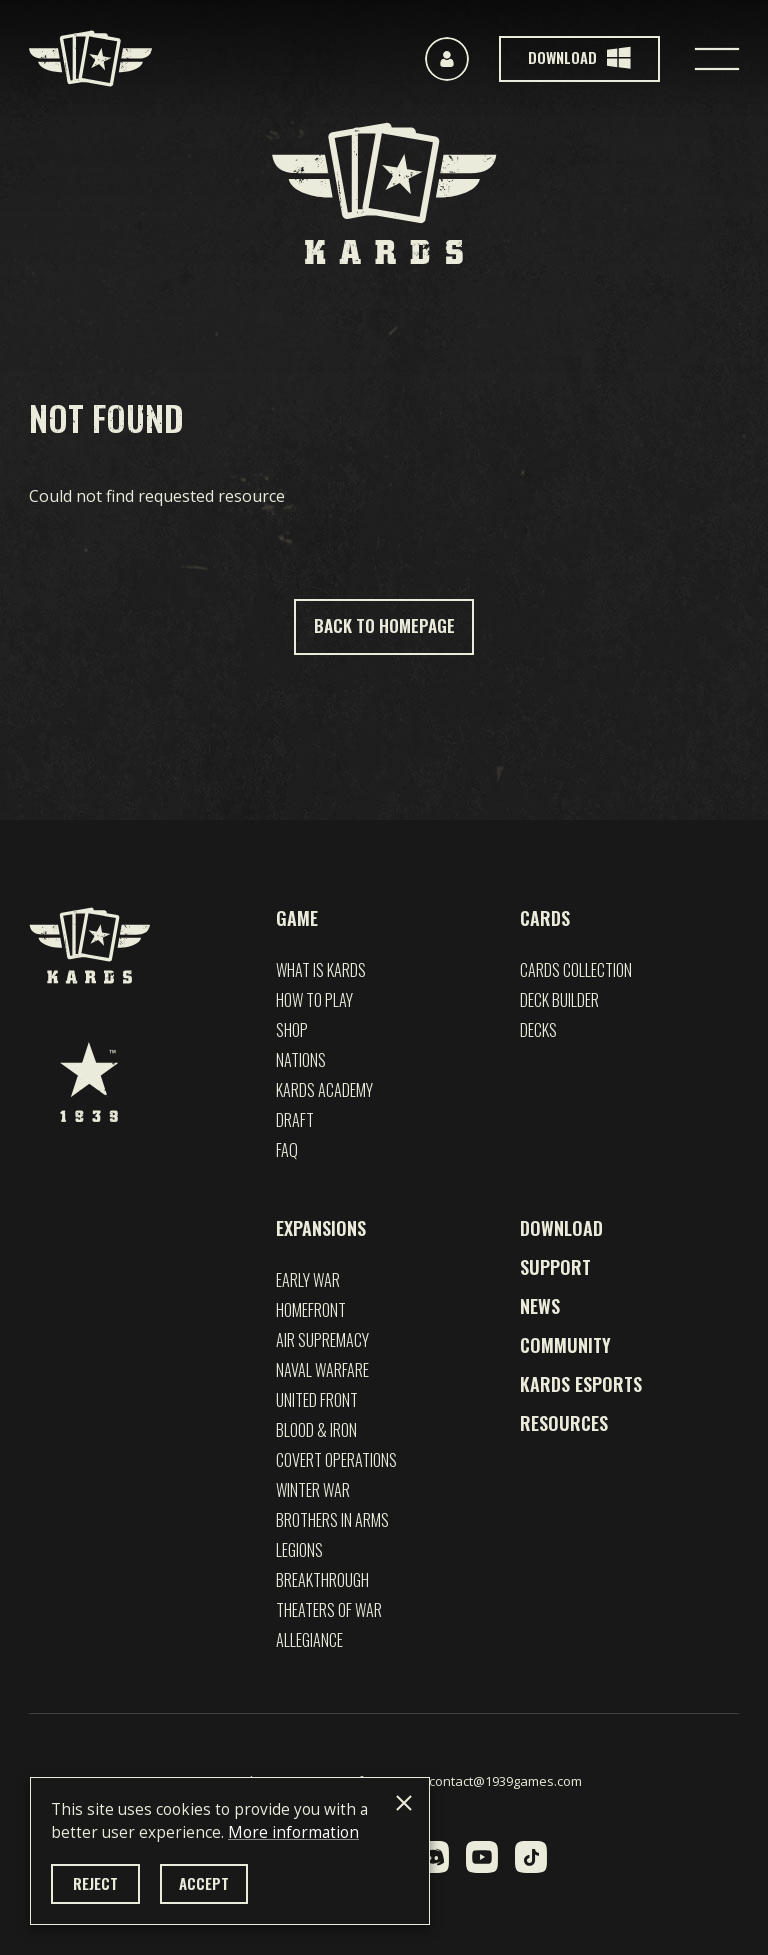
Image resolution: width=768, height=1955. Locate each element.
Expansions (321, 1228)
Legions (299, 1550)
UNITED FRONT (317, 1400)
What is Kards (321, 970)
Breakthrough (322, 1580)
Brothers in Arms (332, 1520)
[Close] (404, 1803)
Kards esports (581, 1384)
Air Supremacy (322, 1340)
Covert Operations (336, 1460)
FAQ (287, 1150)
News (540, 1306)
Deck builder (559, 1000)
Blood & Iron (316, 1430)
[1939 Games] (89, 1082)
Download (561, 1228)
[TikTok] (531, 1857)
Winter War (313, 1490)
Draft (295, 1120)
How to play (314, 1000)
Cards (545, 918)
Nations (301, 1060)
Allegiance (309, 1640)
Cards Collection (576, 970)
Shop (292, 1030)
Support (555, 1267)
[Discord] (433, 1857)
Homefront (311, 1310)
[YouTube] (482, 1857)
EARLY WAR (308, 1280)
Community (565, 1345)
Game (297, 918)
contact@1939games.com (505, 1781)
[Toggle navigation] (717, 59)
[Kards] (90, 58)
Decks (538, 1030)
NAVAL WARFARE (322, 1370)
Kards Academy (324, 1090)
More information (293, 1832)
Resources (564, 1423)
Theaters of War (329, 1610)
